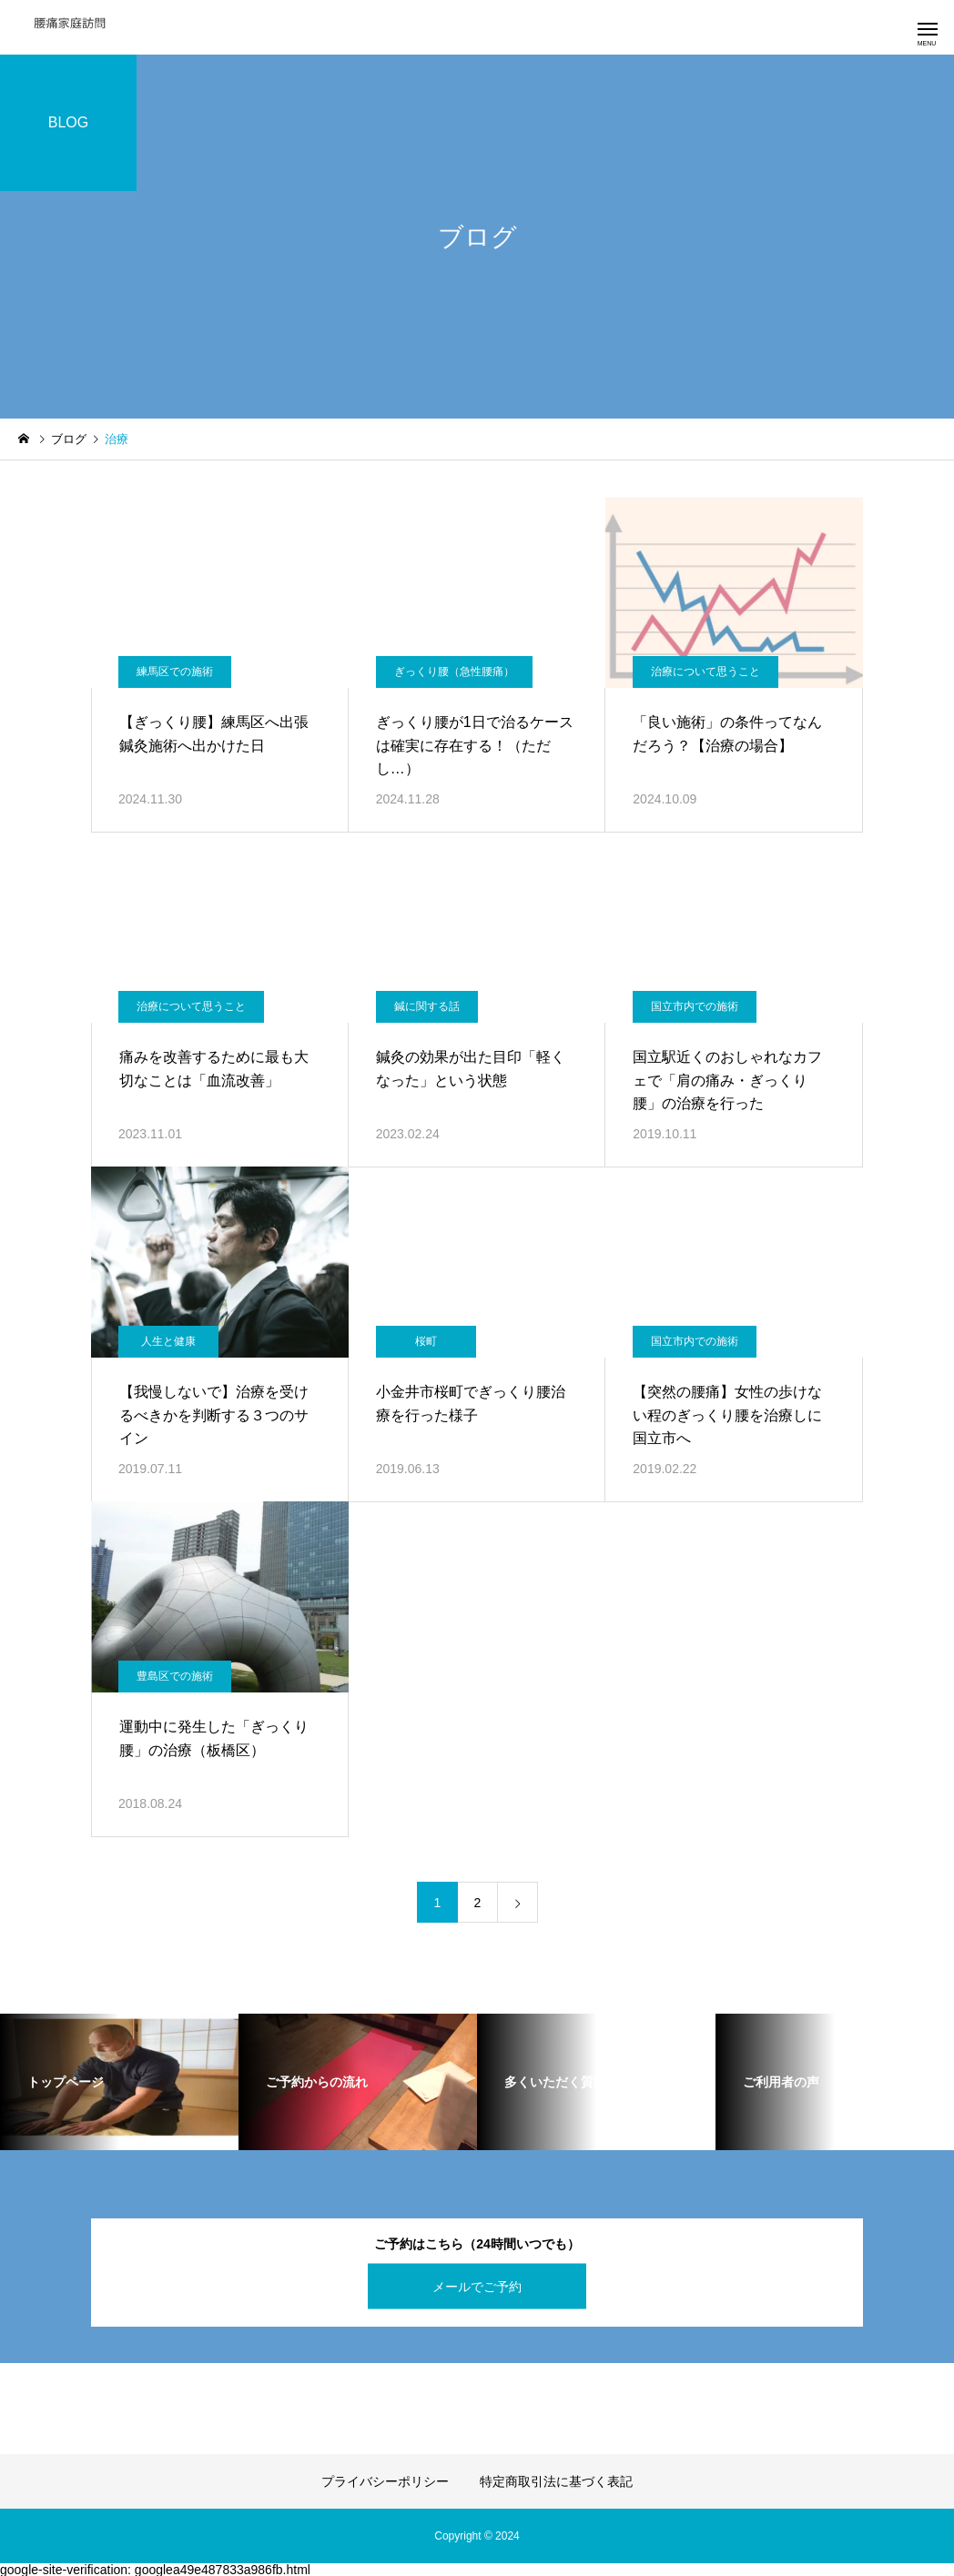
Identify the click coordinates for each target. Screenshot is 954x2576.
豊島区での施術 (175, 1676)
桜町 (426, 1341)
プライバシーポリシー (385, 2481)
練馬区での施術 (175, 671)
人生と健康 (168, 1341)
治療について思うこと (705, 671)
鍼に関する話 (427, 1006)
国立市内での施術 (694, 1006)
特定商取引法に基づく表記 (556, 2481)
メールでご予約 (477, 2285)
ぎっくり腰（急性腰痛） (454, 671)
